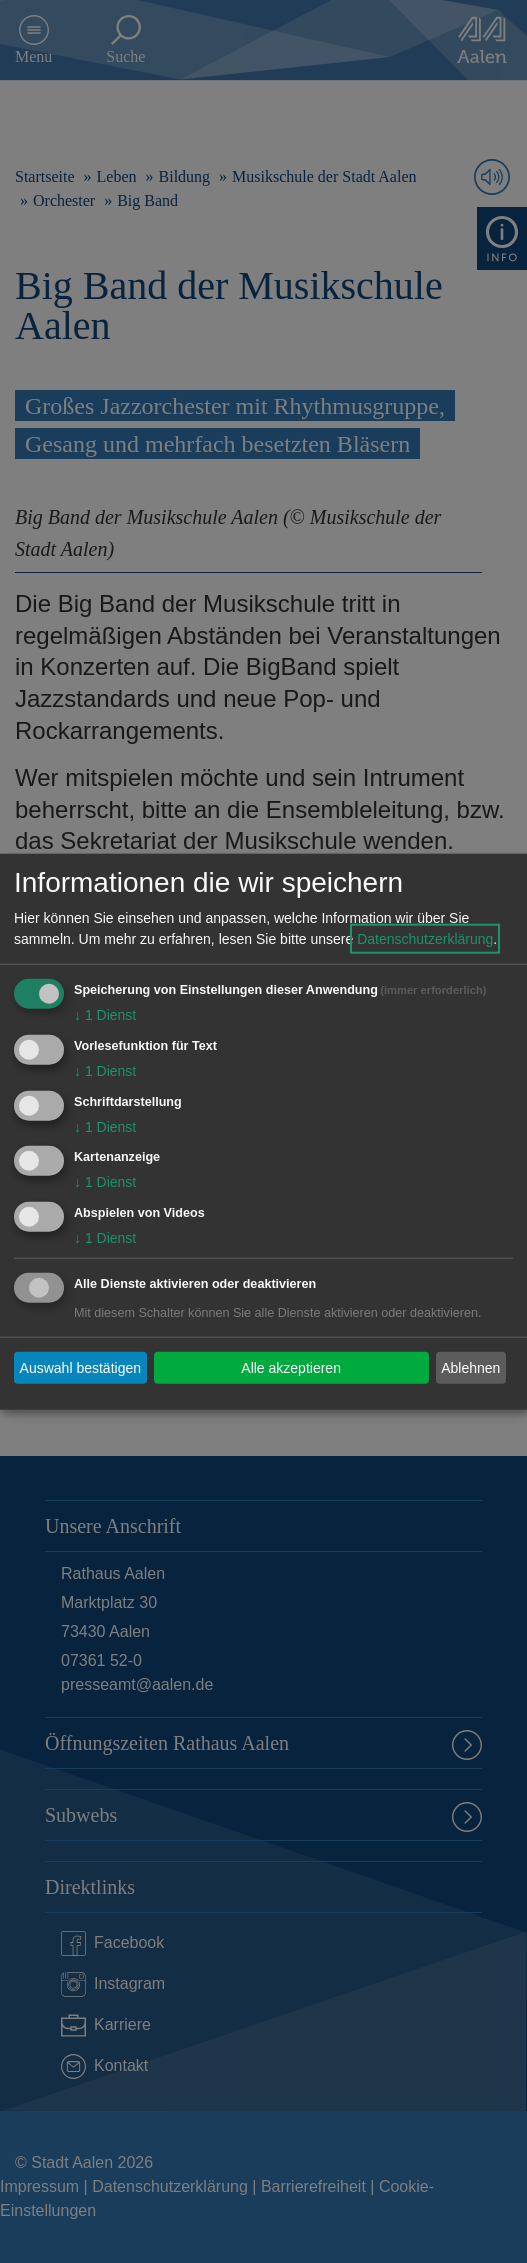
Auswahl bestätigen (80, 1367)
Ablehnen (470, 1367)
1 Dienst (105, 1015)
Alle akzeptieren (291, 1367)
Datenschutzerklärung (425, 939)
